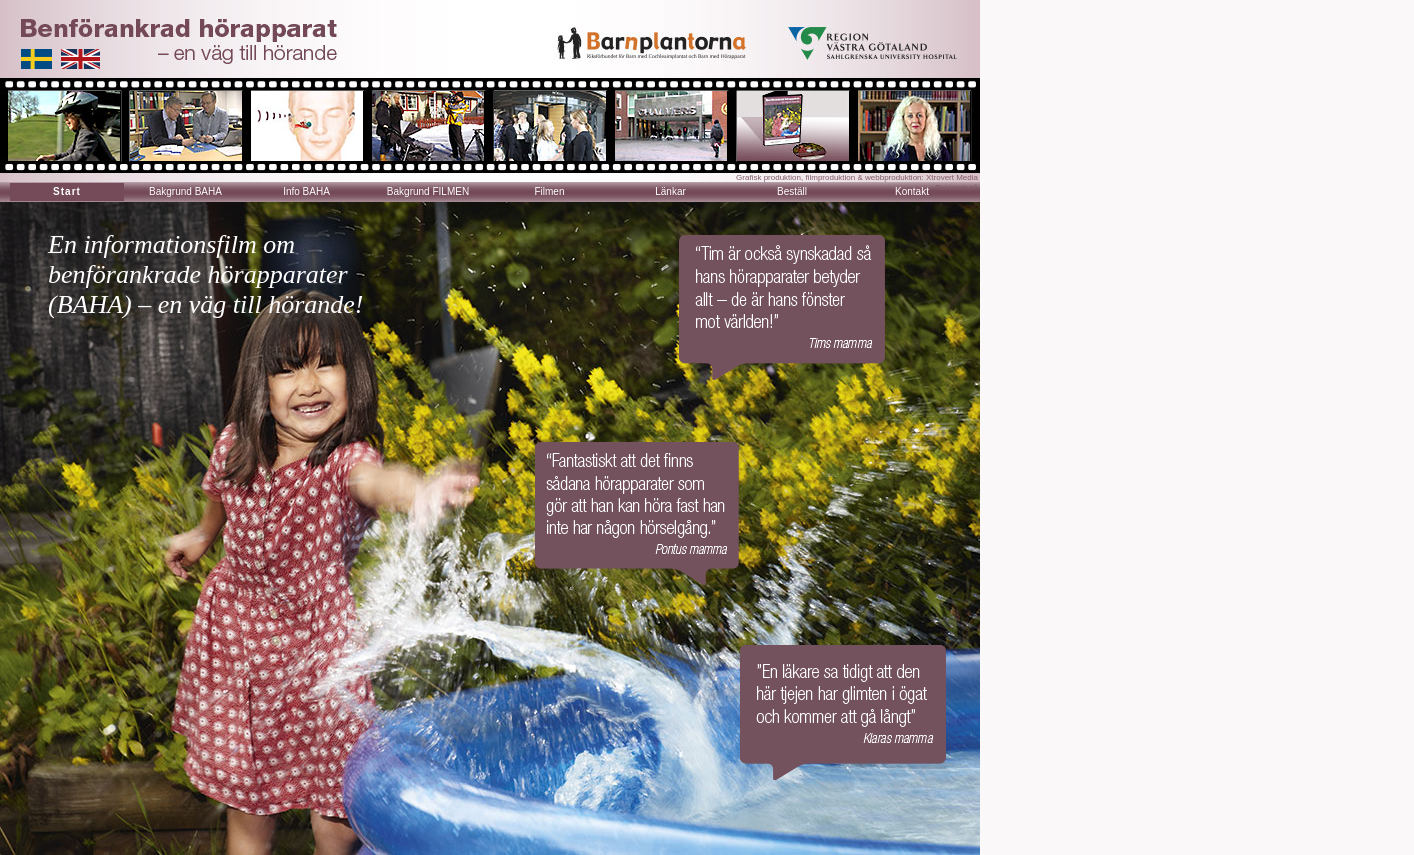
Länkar (670, 191)
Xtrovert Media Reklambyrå (952, 182)
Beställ (792, 191)
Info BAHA (306, 191)
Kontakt (912, 191)
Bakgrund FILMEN (428, 191)
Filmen (549, 191)
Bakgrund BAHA (185, 191)
